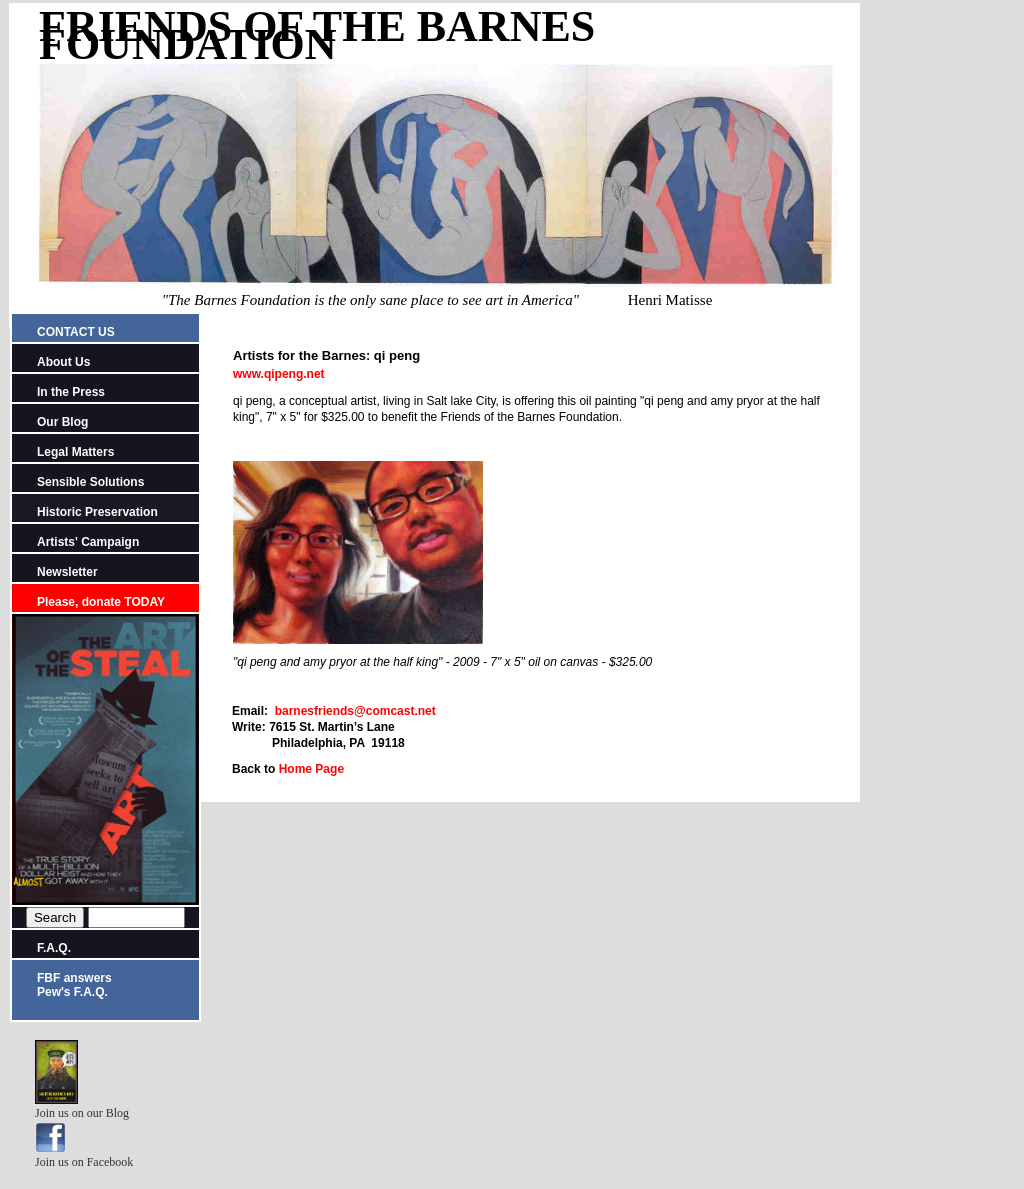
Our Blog (62, 422)
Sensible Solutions (90, 482)
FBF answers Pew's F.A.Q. (74, 985)
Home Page (309, 769)
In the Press (71, 392)
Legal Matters (75, 452)
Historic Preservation (97, 512)
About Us (63, 362)
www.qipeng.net (279, 374)
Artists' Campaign (88, 542)
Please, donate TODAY (101, 602)
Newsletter (67, 572)
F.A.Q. (54, 948)
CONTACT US (76, 332)
